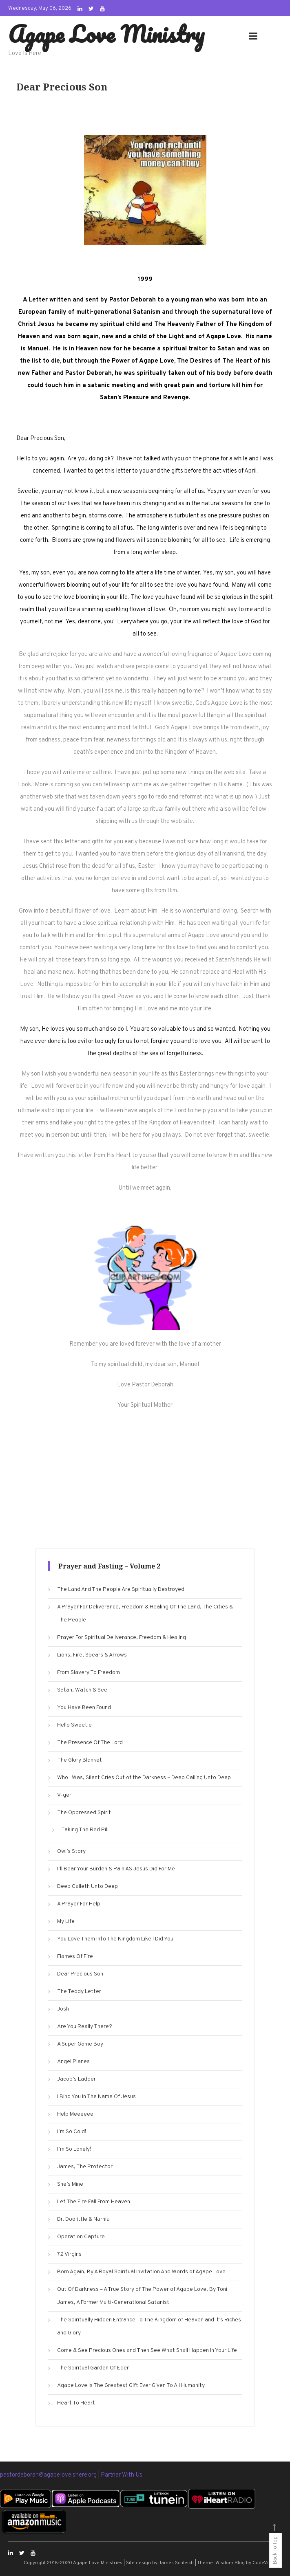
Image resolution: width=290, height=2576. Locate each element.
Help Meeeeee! (76, 2114)
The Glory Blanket (79, 1760)
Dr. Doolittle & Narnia (83, 2219)
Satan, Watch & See (82, 1690)
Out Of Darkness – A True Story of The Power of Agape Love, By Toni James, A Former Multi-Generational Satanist (142, 2296)
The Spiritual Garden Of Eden (93, 2368)
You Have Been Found (84, 1707)
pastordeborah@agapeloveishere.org (49, 2475)
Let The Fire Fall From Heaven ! (95, 2201)
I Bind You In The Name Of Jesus (96, 2096)
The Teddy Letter (79, 1991)
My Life (66, 1921)
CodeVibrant (266, 2563)
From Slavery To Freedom (88, 1672)
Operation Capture (81, 2236)
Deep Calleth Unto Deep (87, 1886)
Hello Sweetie (74, 1725)
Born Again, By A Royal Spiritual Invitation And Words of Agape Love (141, 2271)
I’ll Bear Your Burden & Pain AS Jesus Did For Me (116, 1868)
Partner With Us (121, 2475)
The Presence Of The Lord (90, 1742)
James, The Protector (85, 2166)
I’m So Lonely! (74, 2149)
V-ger (64, 1795)
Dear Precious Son (80, 1974)
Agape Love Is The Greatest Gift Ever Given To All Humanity (131, 2385)
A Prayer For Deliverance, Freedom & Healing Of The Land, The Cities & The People (145, 1613)
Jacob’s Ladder (76, 2079)
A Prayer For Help (78, 1904)
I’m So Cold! (71, 2131)
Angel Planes (73, 2061)
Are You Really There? (84, 2026)
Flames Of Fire (75, 1956)
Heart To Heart (76, 2403)
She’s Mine (70, 2184)
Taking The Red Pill (84, 1829)
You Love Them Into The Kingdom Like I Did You (115, 1939)
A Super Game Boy (80, 2044)
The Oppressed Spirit (84, 1812)
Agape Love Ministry (106, 34)
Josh (63, 2009)
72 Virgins (69, 2254)
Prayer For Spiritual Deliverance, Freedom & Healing (121, 1637)
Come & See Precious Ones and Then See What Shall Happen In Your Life (147, 2350)
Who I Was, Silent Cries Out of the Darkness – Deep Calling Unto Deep (144, 1777)
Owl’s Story (71, 1851)
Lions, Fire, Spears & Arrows (92, 1655)
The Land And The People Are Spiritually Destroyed (120, 1589)
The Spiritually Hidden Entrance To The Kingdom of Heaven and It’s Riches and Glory (149, 2326)
